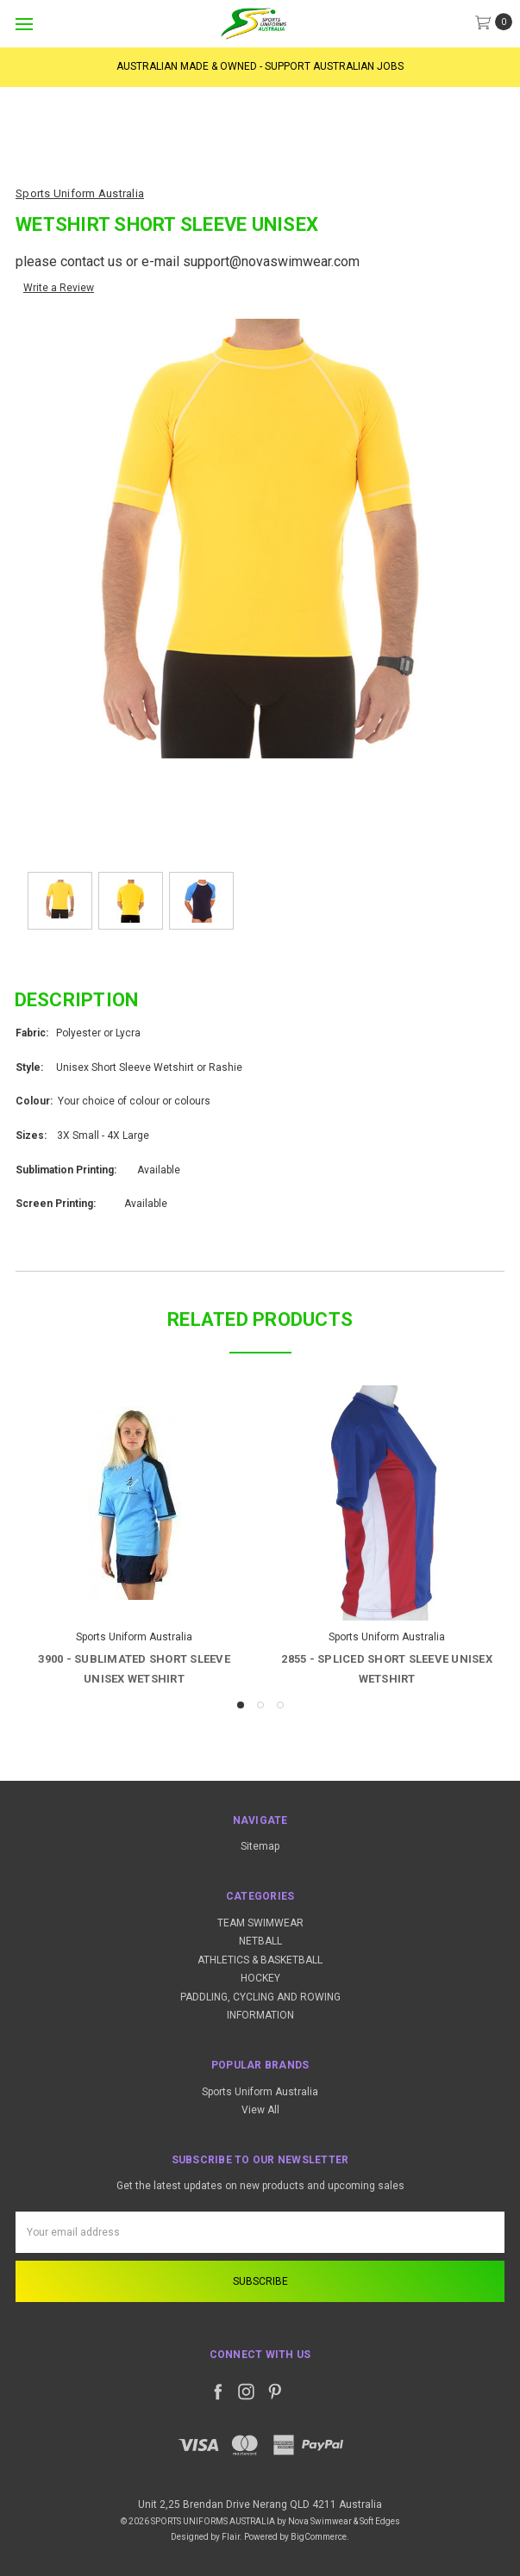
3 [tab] (280, 1705)
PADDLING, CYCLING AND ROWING (260, 1997)
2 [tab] (260, 1705)
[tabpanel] (134, 1538)
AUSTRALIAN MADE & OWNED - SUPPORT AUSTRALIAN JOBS (260, 66)
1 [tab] (240, 1705)
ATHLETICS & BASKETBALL (260, 1960)
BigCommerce (319, 2537)
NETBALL (260, 1941)
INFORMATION (260, 2015)
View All (260, 2110)
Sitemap (260, 1846)
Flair (231, 2537)
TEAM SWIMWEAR (260, 1923)
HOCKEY (260, 1978)
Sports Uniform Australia (260, 2092)
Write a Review (58, 288)
